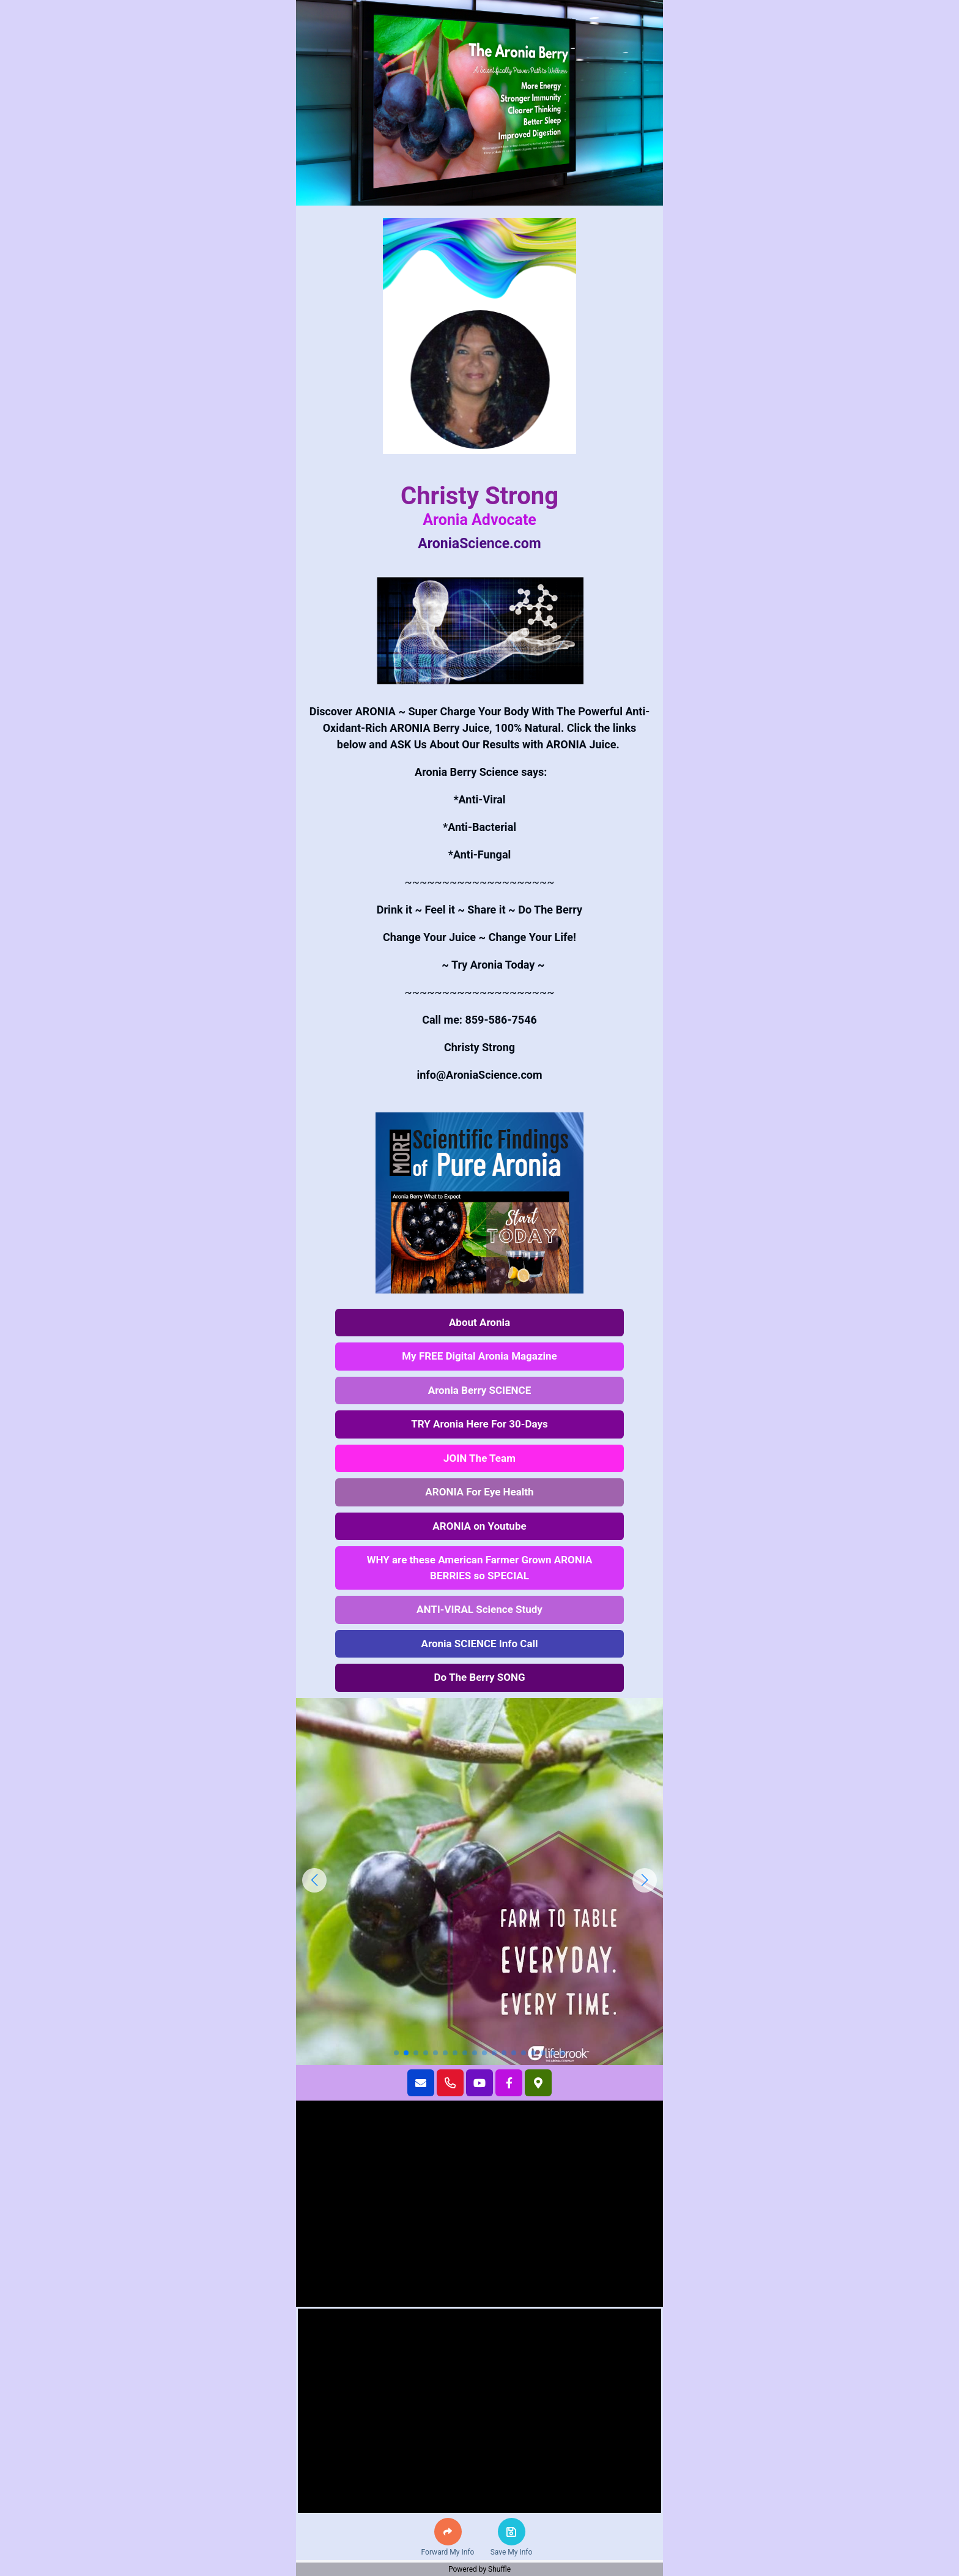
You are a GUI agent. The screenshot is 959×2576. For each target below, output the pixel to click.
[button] (448, 2531)
